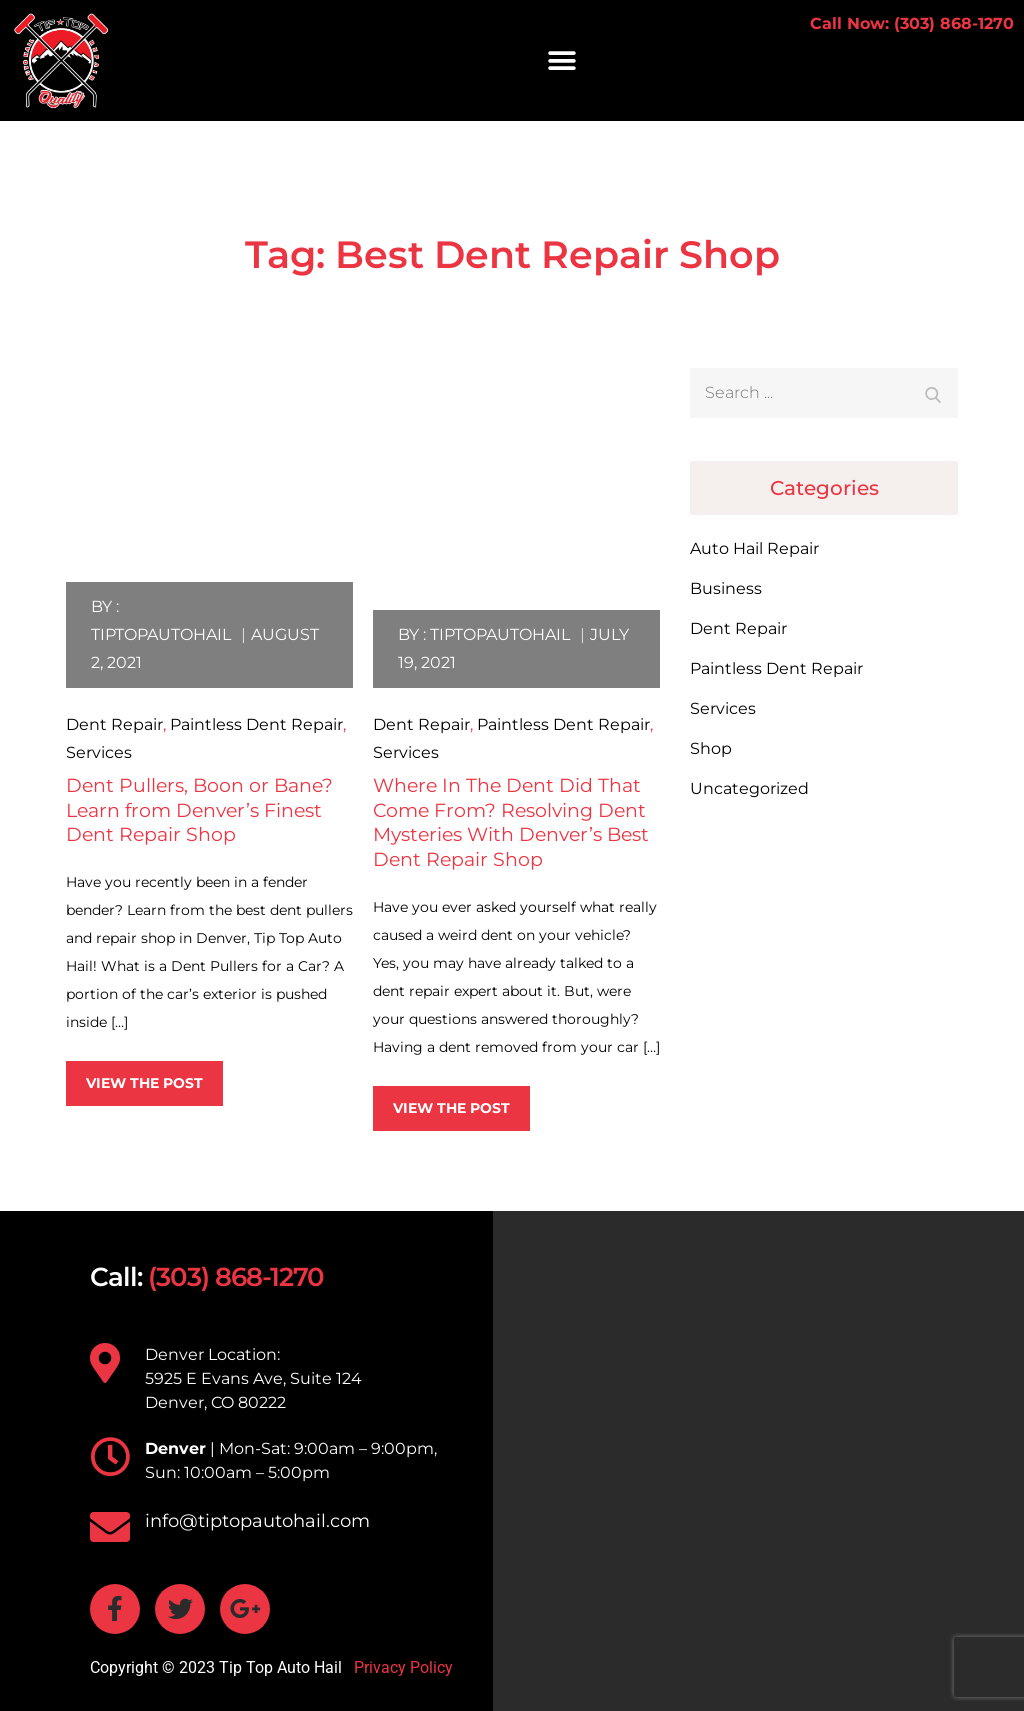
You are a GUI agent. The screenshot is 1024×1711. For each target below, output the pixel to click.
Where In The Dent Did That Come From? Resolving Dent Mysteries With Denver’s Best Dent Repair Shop (511, 822)
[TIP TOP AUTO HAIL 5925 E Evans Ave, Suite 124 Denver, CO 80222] (758, 1461)
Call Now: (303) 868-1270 (912, 23)
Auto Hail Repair (754, 548)
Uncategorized (749, 788)
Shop (711, 748)
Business (726, 588)
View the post (144, 1083)
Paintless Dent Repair (256, 724)
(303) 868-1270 (236, 1277)
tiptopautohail (161, 634)
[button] (562, 60)
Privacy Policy (401, 1667)
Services (99, 752)
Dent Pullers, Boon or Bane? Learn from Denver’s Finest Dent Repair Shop (199, 810)
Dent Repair (114, 724)
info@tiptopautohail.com (257, 1521)
